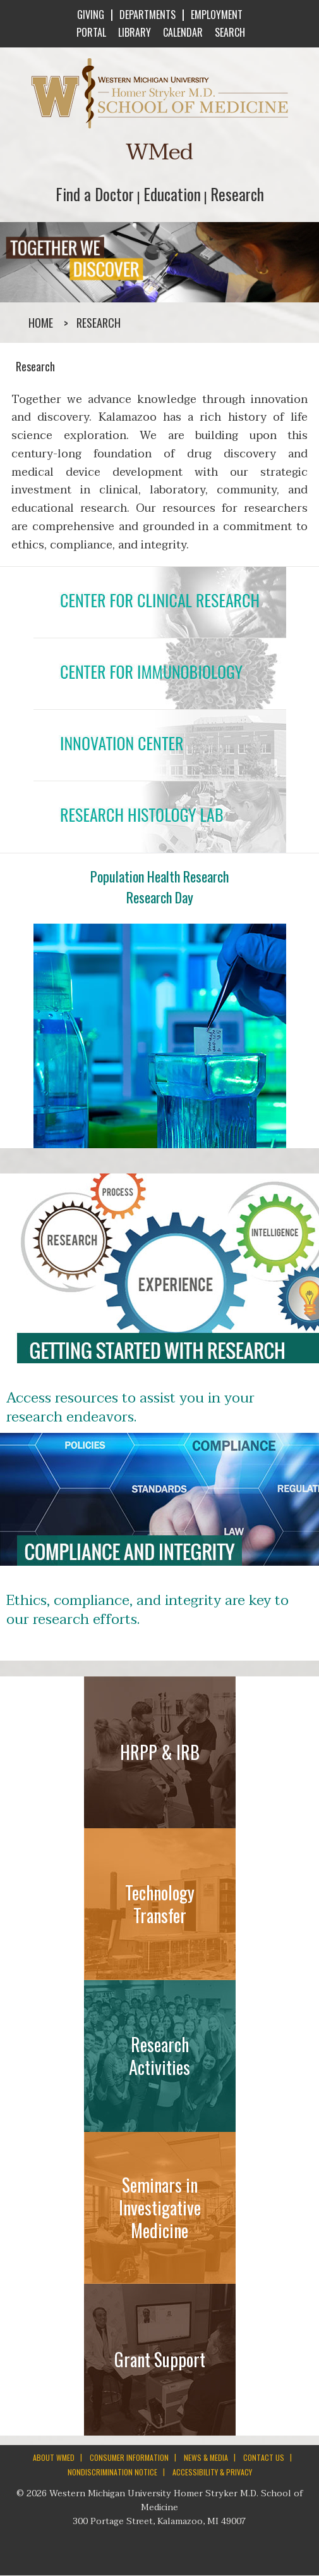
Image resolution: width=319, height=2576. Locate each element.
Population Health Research (159, 876)
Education (172, 194)
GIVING (90, 14)
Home (40, 322)
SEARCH (228, 32)
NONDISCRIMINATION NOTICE (112, 2472)
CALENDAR (181, 32)
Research (237, 194)
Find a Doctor (95, 194)
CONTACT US (263, 2457)
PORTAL (90, 32)
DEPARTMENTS (147, 14)
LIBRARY (133, 32)
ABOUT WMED (54, 2457)
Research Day (159, 897)
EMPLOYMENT (217, 14)
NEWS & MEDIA (206, 2457)
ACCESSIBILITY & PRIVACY (212, 2472)
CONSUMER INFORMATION (129, 2457)
